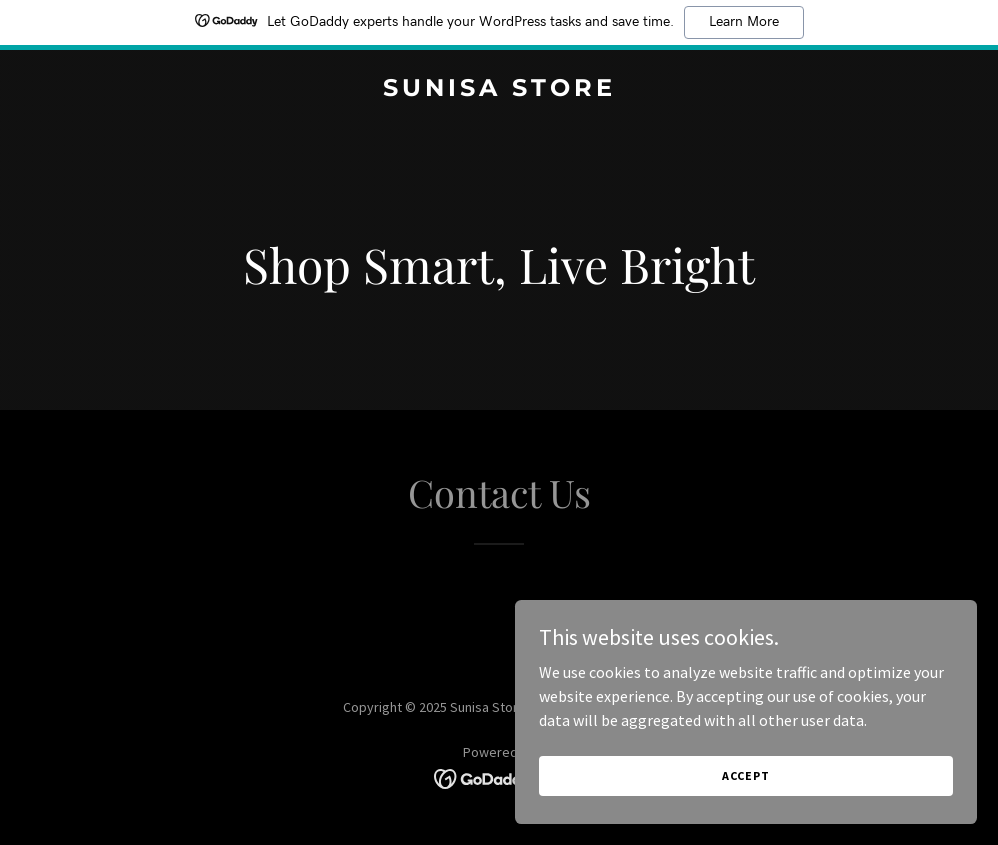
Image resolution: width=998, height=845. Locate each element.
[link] (499, 90)
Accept (774, 773)
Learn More (744, 22)
